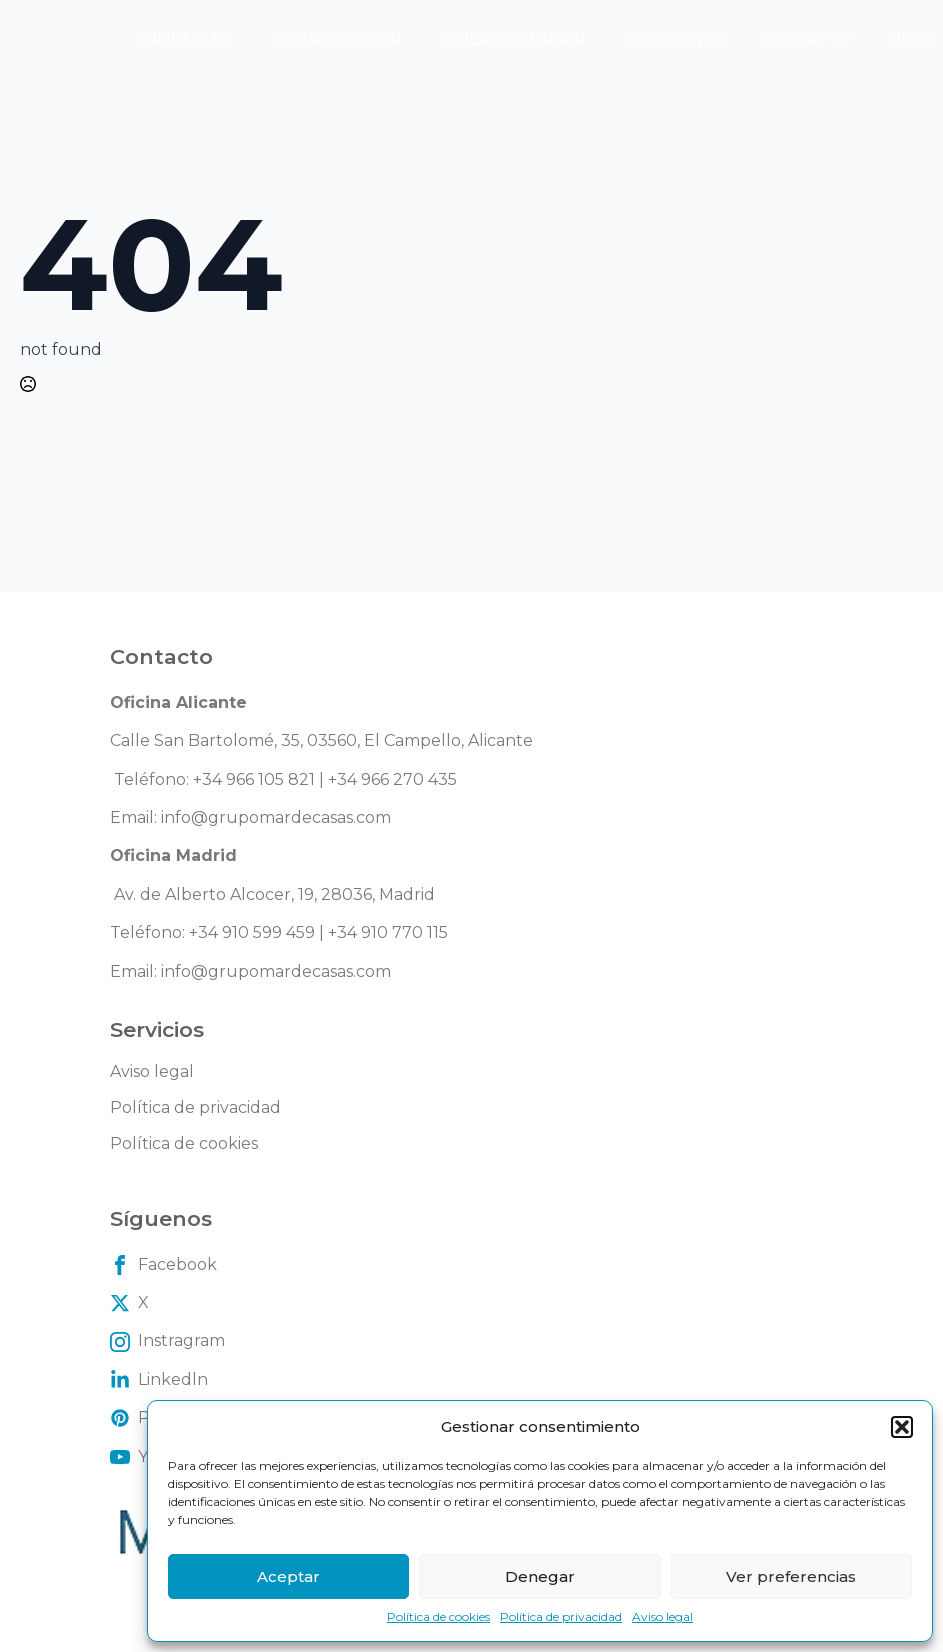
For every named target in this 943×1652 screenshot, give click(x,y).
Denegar (540, 1576)
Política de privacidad (561, 1616)
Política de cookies (438, 1616)
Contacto (807, 39)
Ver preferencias (791, 1576)
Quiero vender (336, 39)
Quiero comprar (513, 39)
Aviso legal (662, 1616)
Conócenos (674, 39)
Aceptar (288, 1576)
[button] (902, 1427)
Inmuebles (185, 39)
